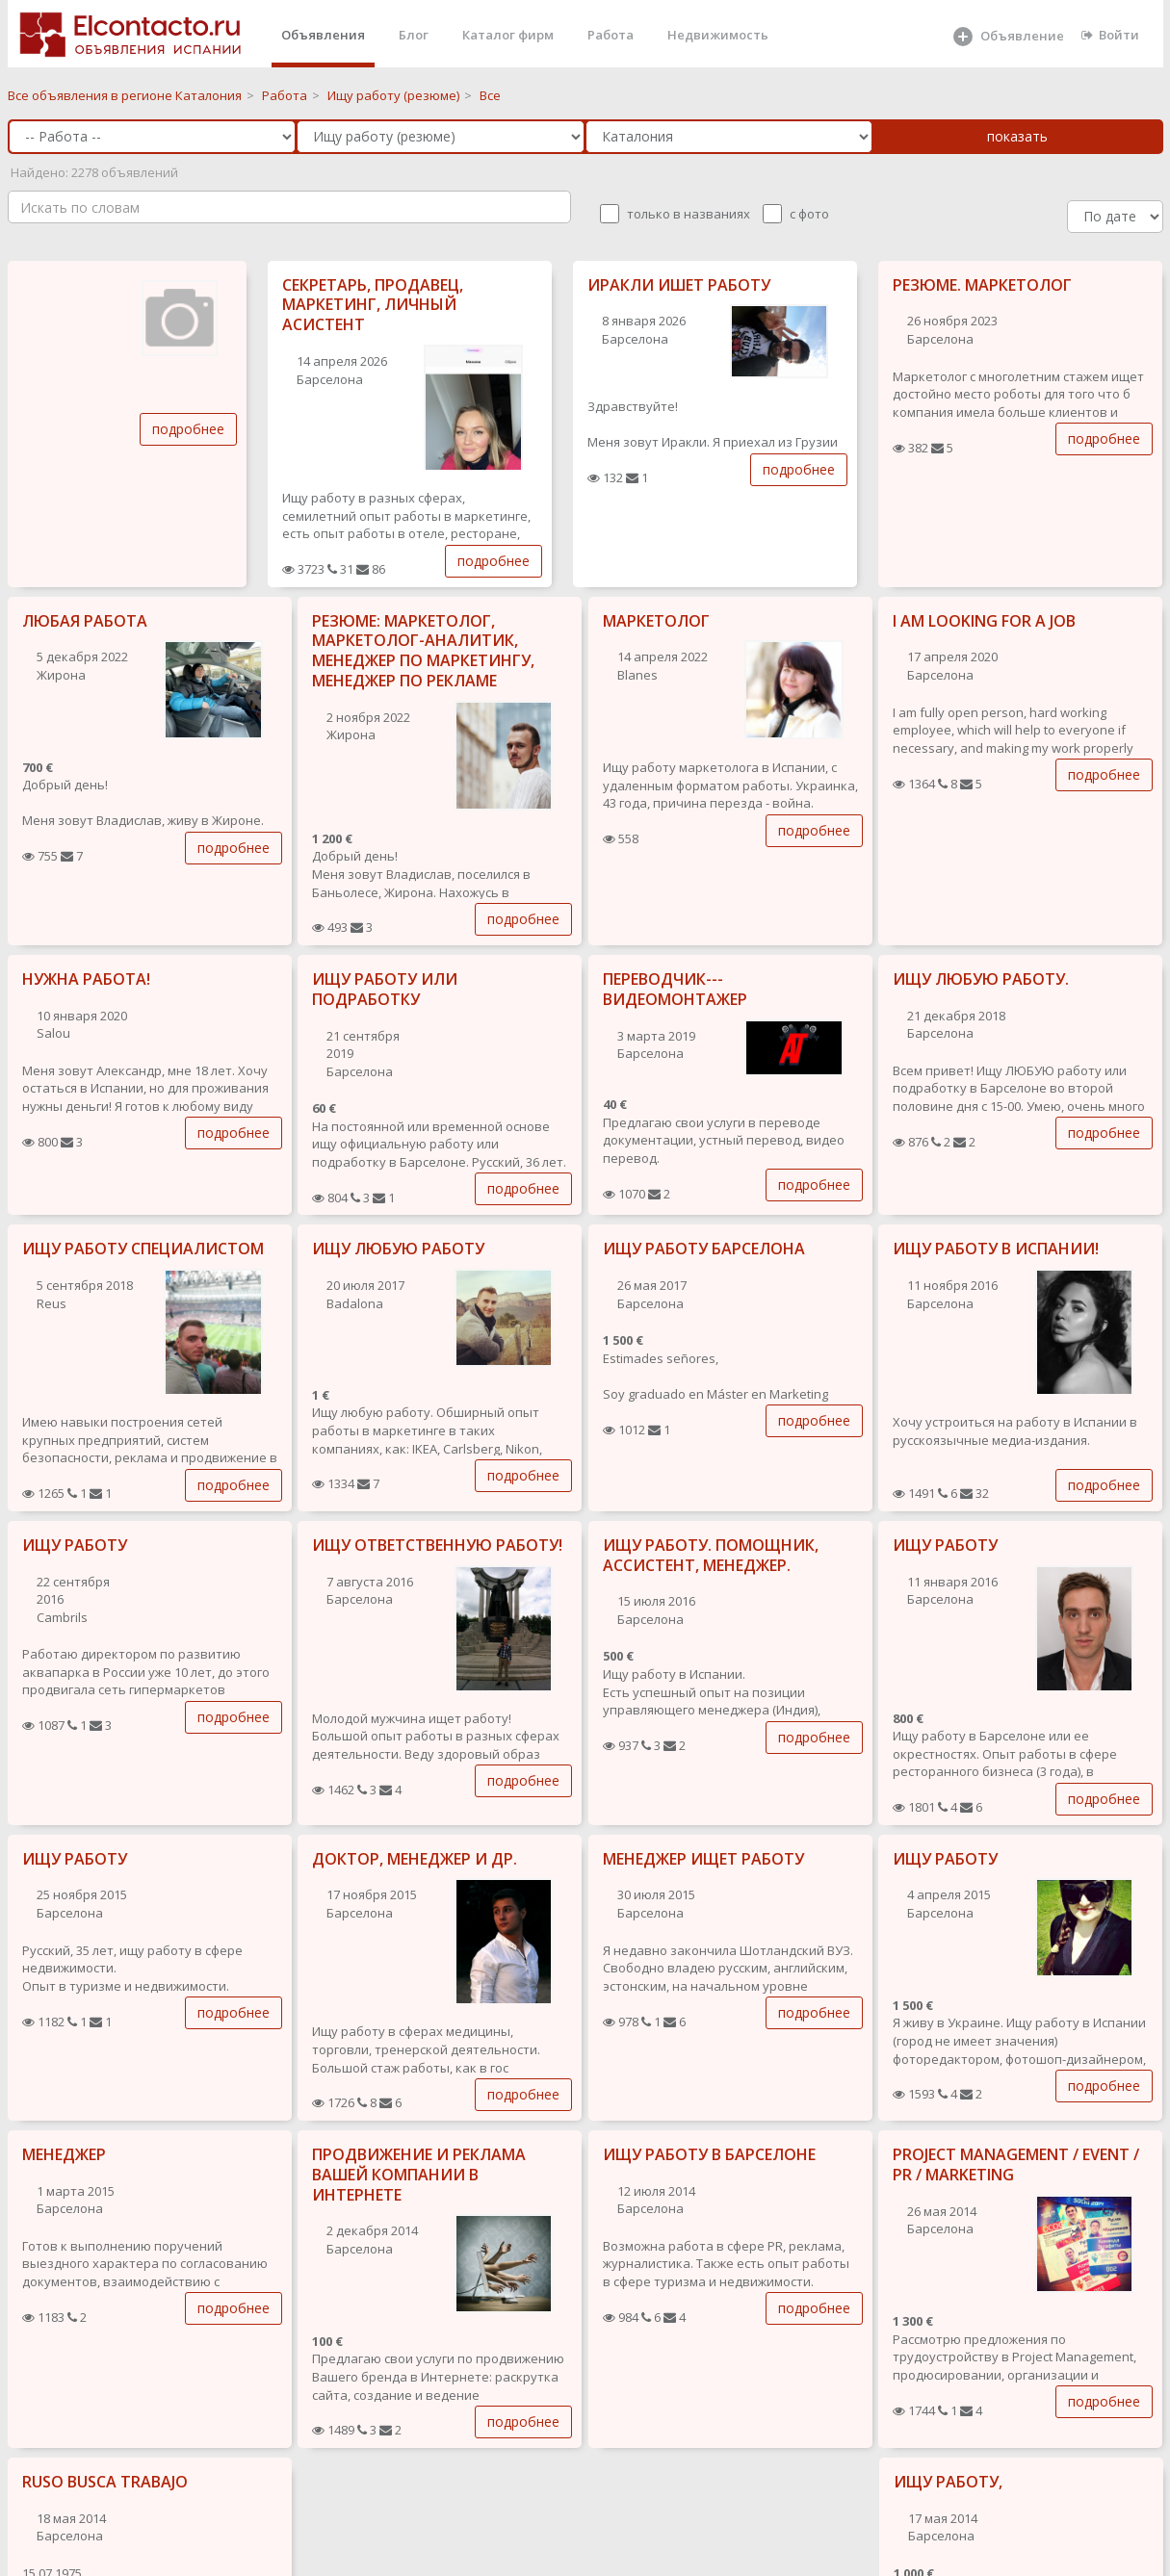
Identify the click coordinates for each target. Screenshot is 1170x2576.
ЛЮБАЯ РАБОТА (84, 620)
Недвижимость (717, 34)
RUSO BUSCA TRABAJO (105, 2481)
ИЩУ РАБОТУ (74, 1545)
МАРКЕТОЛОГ (656, 620)
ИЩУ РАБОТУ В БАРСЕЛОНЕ (709, 2154)
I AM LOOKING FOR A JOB (984, 620)
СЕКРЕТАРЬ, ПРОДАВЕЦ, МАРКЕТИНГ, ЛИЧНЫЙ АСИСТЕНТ (372, 305)
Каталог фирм (508, 34)
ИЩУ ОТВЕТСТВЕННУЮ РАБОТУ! (437, 1545)
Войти (1110, 34)
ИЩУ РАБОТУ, (948, 2481)
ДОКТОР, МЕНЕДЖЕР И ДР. (414, 1858)
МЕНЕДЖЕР (64, 2154)
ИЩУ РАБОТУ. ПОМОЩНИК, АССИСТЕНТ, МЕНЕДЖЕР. (711, 1555)
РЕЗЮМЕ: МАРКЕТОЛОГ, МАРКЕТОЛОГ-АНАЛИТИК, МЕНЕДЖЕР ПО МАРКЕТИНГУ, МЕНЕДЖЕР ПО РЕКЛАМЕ (423, 650)
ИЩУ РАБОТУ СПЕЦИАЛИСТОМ (143, 1248)
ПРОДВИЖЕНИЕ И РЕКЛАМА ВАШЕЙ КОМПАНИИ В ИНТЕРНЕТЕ (419, 2174)
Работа (610, 34)
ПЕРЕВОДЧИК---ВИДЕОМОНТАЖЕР (675, 989)
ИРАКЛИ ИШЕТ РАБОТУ (678, 285)
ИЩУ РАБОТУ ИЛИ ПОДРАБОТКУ (384, 989)
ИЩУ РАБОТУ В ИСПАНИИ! (996, 1248)
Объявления (323, 34)
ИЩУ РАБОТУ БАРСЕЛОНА (704, 1248)
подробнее (188, 429)
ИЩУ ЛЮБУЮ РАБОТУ (398, 1248)
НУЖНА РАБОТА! (86, 979)
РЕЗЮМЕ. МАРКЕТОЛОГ (982, 285)
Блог (414, 34)
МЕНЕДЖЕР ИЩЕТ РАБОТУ (703, 1858)
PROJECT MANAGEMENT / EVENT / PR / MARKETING (1016, 2164)
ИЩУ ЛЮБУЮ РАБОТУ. (981, 979)
